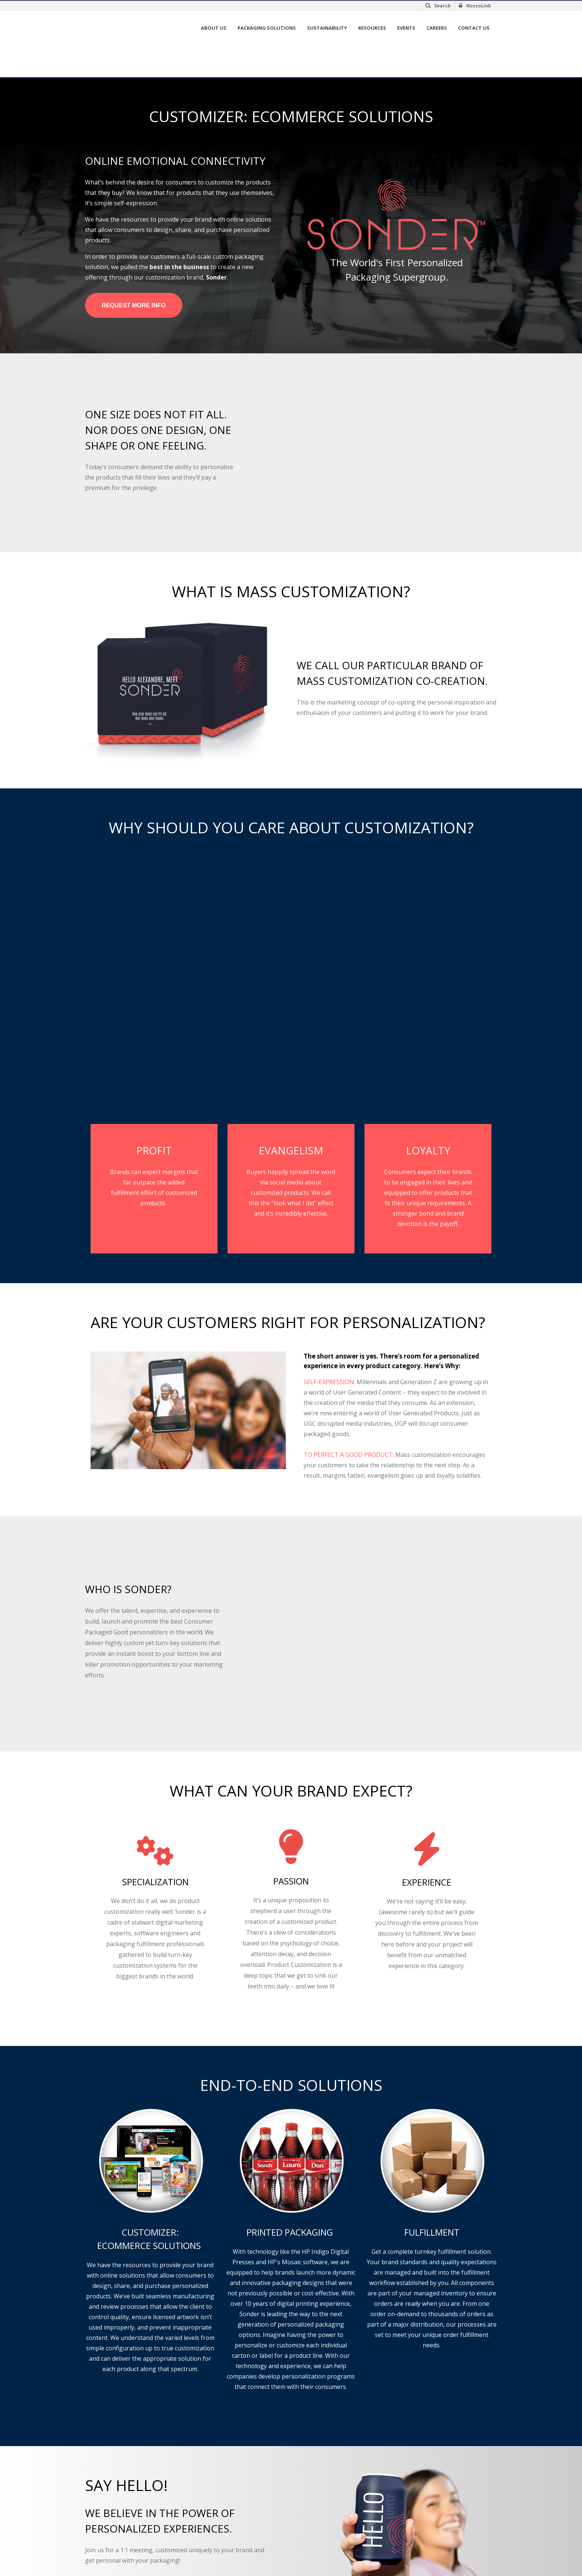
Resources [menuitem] (372, 27)
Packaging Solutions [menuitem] (267, 27)
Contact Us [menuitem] (474, 27)
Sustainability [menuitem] (327, 27)
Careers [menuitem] (436, 27)
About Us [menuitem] (213, 27)
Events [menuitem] (406, 27)
